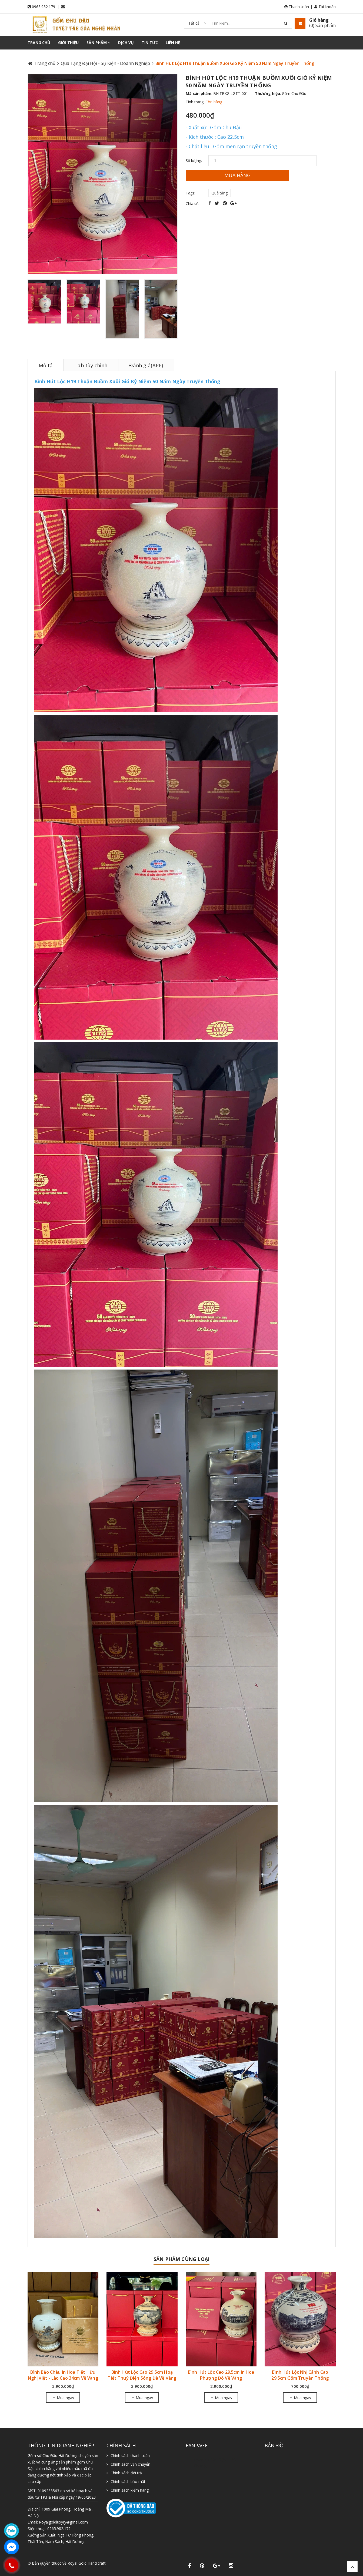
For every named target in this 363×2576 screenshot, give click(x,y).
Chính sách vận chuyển (130, 2464)
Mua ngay (63, 2397)
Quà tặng (219, 193)
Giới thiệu (68, 42)
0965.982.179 (43, 6)
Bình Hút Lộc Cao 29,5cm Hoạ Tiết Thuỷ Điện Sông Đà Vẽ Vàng (142, 2375)
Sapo (55, 2568)
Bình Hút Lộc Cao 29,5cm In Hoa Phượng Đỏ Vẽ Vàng (221, 2375)
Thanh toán (296, 6)
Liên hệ (173, 42)
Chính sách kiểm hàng (130, 2490)
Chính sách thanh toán (130, 2455)
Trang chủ (39, 42)
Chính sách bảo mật (128, 2481)
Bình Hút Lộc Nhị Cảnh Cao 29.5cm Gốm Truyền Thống (300, 2375)
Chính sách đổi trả (126, 2472)
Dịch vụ (126, 42)
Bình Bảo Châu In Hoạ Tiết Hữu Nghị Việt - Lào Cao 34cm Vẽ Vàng (63, 2375)
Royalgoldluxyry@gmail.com (63, 2522)
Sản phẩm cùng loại (181, 2259)
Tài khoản (325, 6)
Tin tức (150, 42)
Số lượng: (194, 160)
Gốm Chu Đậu (294, 93)
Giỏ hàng (319, 20)
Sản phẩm (98, 42)
